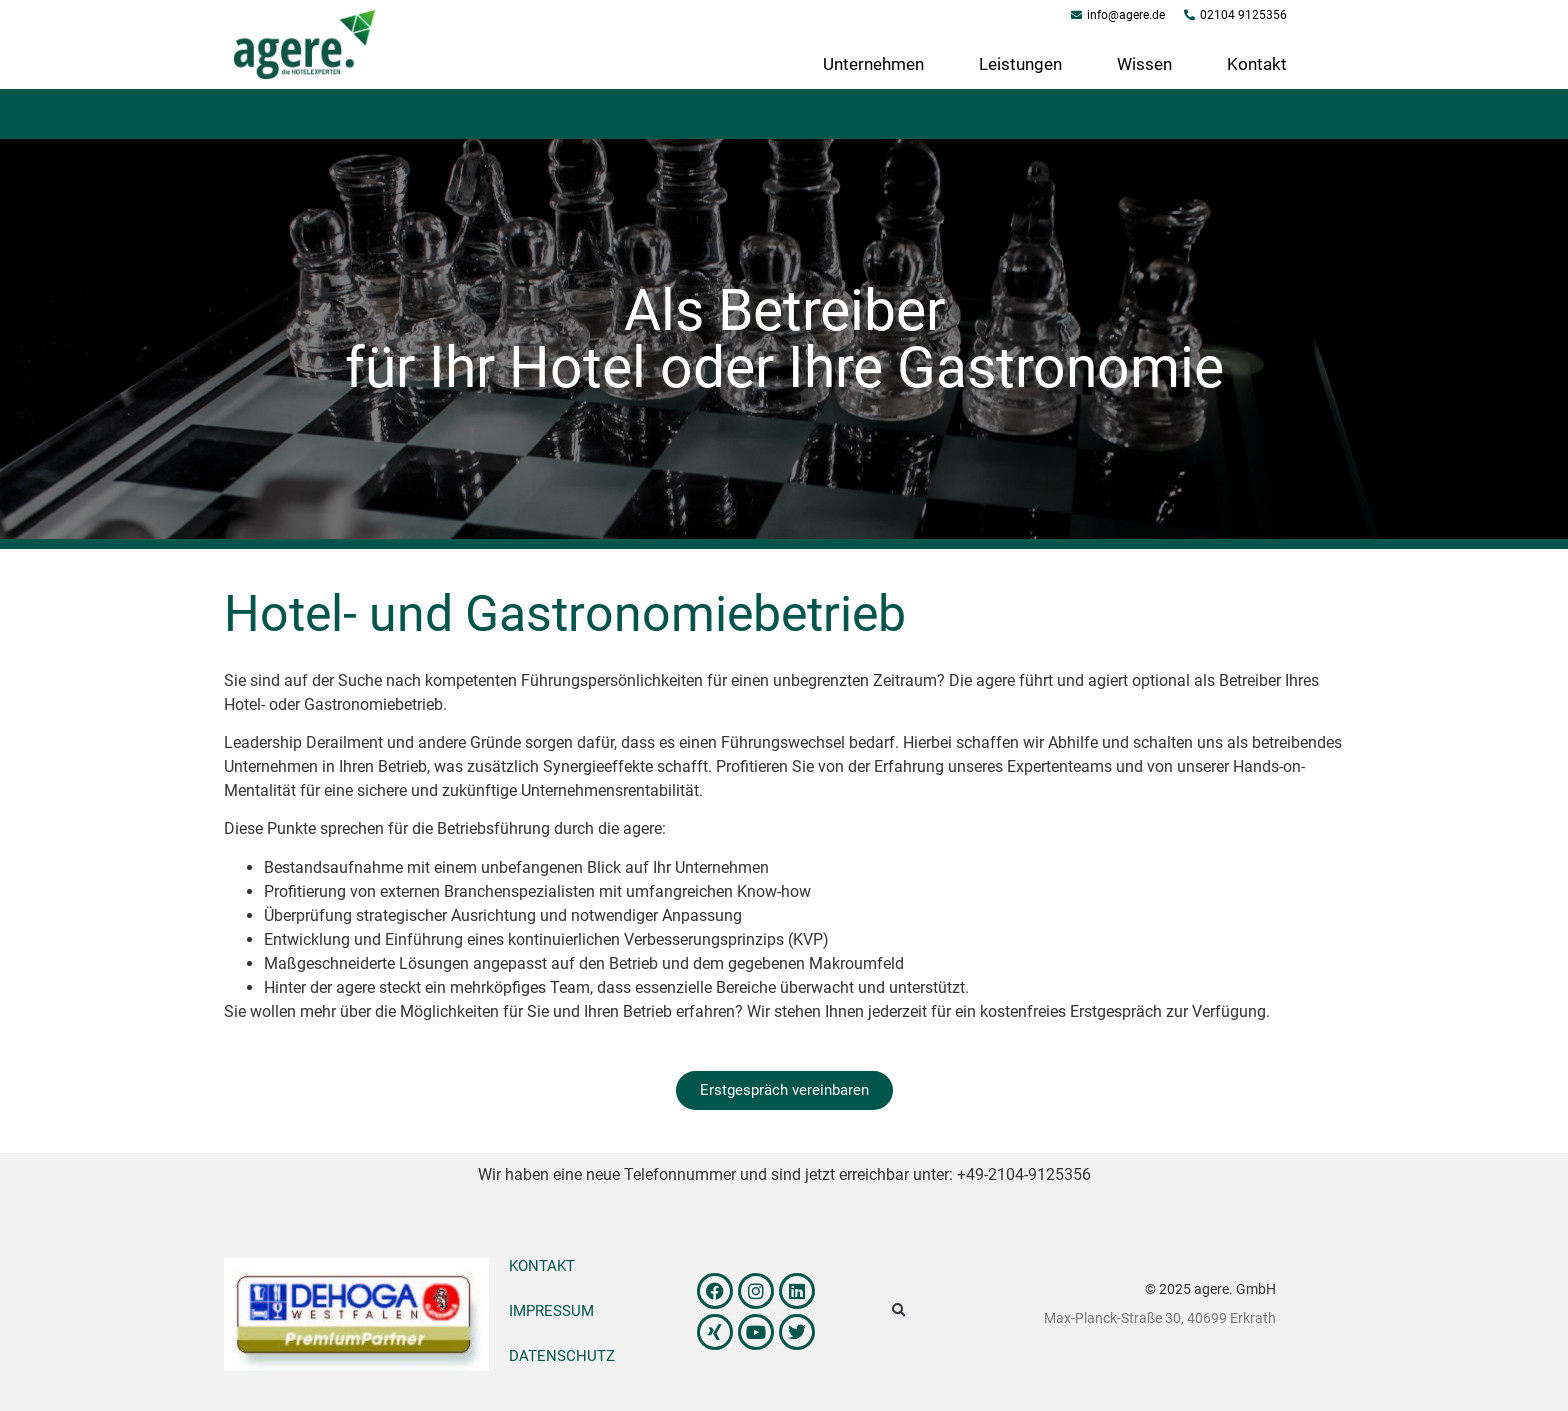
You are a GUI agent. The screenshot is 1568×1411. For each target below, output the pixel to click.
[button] (898, 1311)
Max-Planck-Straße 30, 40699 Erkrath (1160, 1318)
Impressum (551, 1311)
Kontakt (1257, 64)
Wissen (1144, 64)
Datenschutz (562, 1356)
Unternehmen (873, 64)
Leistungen (1020, 64)
